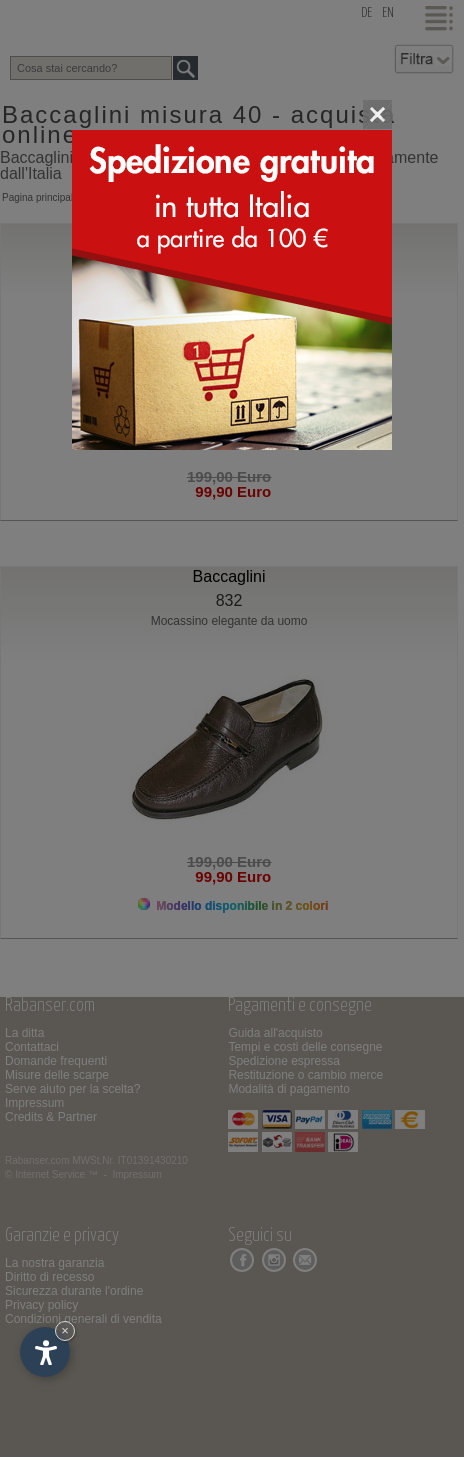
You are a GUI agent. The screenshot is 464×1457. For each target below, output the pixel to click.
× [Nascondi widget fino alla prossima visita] (65, 1330)
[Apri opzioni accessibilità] (45, 1352)
